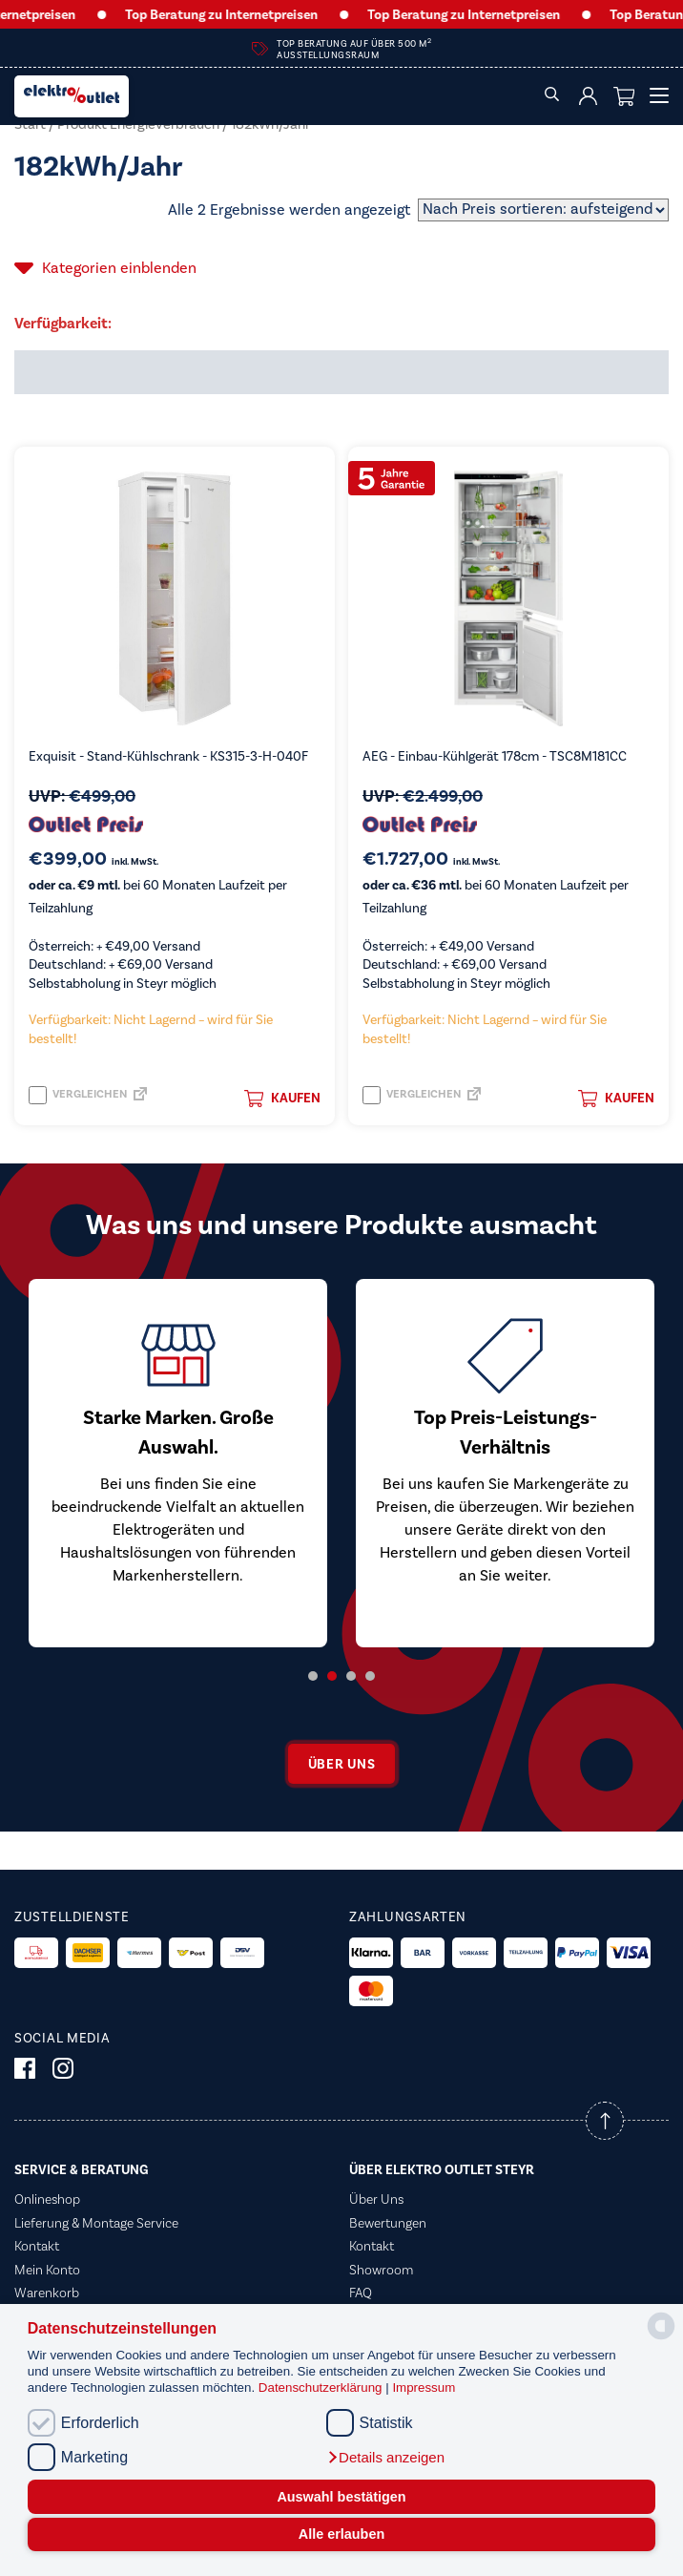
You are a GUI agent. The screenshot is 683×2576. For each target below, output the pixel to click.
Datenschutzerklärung (322, 2387)
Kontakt (36, 2245)
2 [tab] (332, 1676)
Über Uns (376, 2199)
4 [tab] (370, 1676)
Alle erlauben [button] (341, 2534)
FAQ (360, 2292)
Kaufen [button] (282, 1098)
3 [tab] (351, 1676)
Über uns (342, 1764)
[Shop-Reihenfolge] (543, 210)
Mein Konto (47, 2269)
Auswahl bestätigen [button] (341, 2496)
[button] (385, 2457)
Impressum (423, 2387)
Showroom (381, 2269)
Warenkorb (46, 2292)
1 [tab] (313, 1676)
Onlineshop (47, 2199)
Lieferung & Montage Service (96, 2222)
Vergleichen (78, 1095)
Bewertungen (387, 2222)
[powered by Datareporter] (661, 2338)
